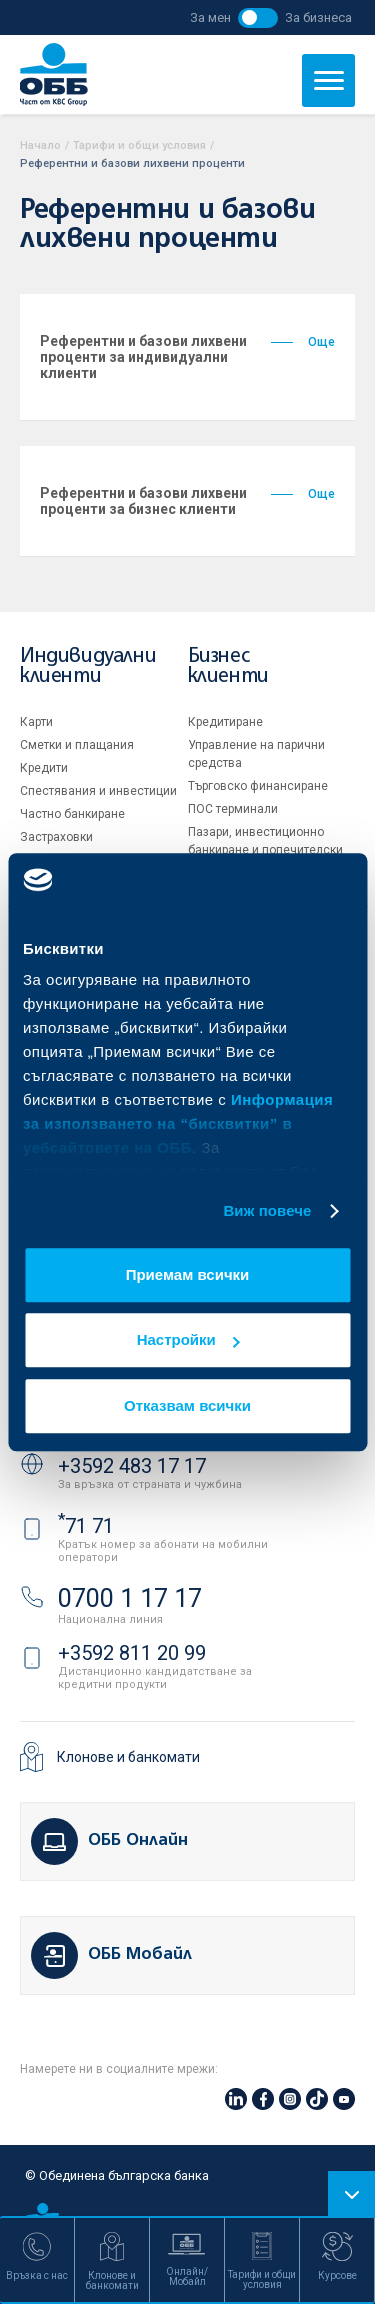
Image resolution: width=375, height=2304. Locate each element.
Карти (36, 722)
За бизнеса (318, 17)
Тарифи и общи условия (139, 145)
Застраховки (56, 837)
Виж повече (267, 1210)
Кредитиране (225, 722)
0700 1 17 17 (130, 1598)
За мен (210, 17)
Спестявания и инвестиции (98, 791)
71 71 (86, 1526)
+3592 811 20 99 (132, 1653)
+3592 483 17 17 (132, 1466)
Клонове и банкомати (128, 1757)
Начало (40, 145)
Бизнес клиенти (228, 666)
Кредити (44, 768)
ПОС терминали (233, 809)
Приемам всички (188, 1274)
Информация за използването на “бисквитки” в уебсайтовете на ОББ (178, 1123)
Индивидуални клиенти (88, 666)
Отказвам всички (187, 1405)
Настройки (188, 1339)
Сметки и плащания (77, 745)
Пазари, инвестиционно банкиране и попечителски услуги (265, 850)
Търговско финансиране (258, 786)
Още (303, 342)
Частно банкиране (72, 814)
